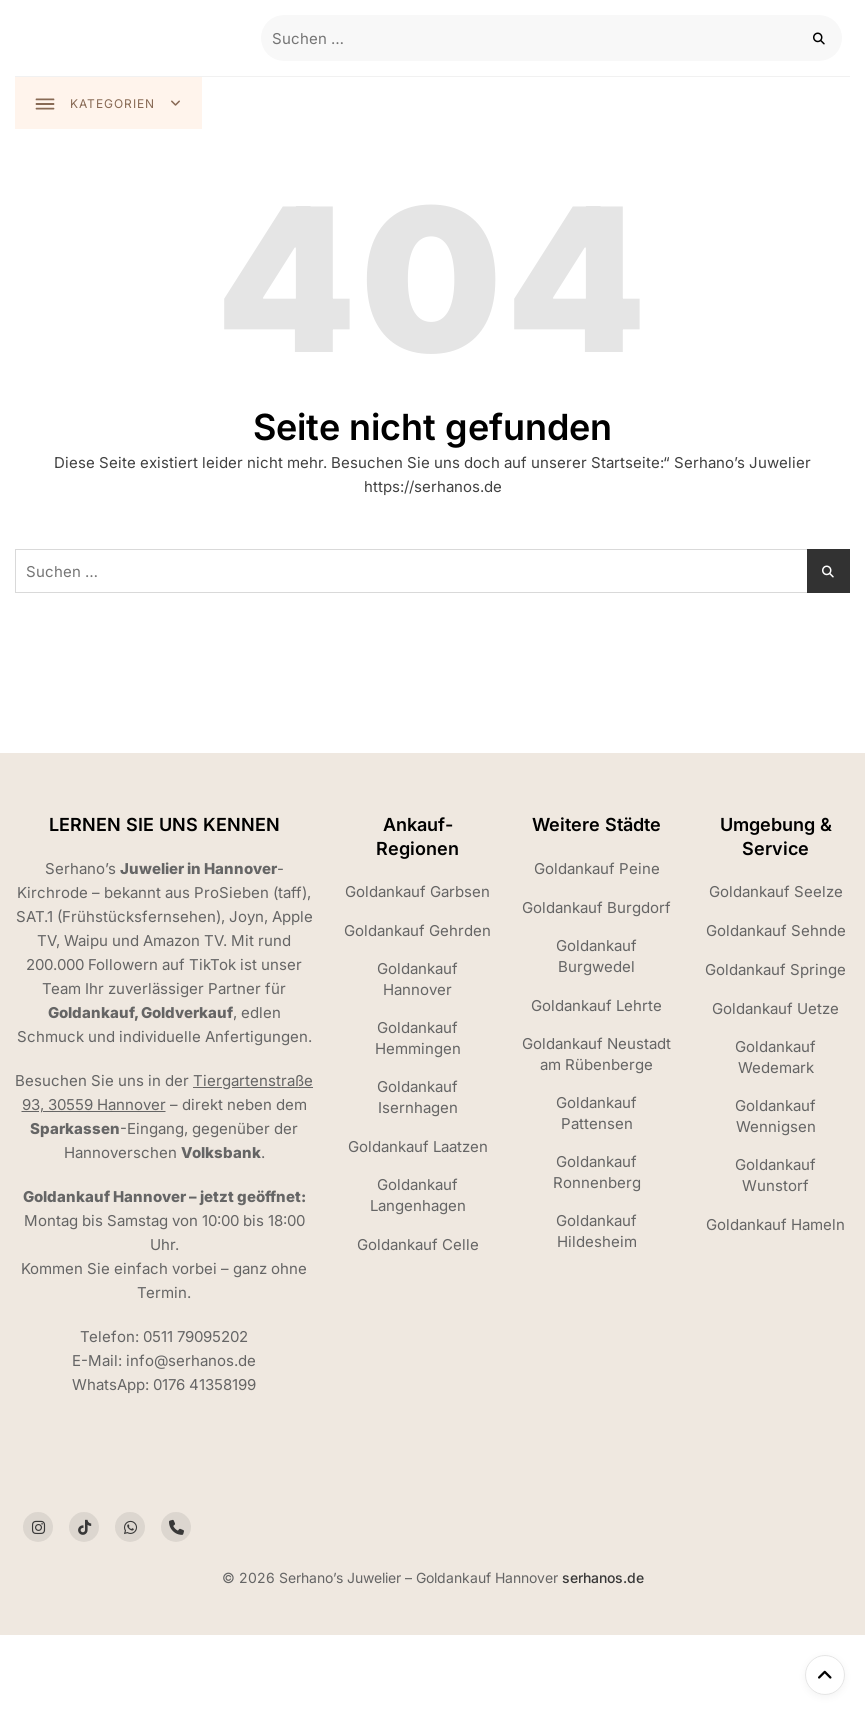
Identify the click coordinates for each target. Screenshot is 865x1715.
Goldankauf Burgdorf (596, 907)
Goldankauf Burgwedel (596, 956)
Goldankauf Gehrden (417, 931)
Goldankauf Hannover (417, 980)
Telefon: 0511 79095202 (164, 1336)
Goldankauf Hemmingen (418, 1039)
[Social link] (38, 1528)
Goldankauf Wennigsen (775, 1117)
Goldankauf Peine (597, 868)
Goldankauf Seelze (776, 892)
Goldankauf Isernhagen (417, 1098)
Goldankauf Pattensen (596, 1113)
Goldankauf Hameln (775, 1225)
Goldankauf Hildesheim (596, 1231)
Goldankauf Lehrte (596, 1005)
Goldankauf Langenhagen (418, 1196)
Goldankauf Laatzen (418, 1147)
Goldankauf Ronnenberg (597, 1172)
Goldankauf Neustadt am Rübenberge (596, 1054)
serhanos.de (603, 1578)
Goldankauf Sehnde (776, 931)
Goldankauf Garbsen (417, 892)
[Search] (819, 38)
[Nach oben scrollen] (825, 1675)
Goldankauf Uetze (775, 1009)
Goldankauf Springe (775, 970)
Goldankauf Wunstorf (775, 1176)
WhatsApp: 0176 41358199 (164, 1384)
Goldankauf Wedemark (775, 1058)
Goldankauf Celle (418, 1245)
